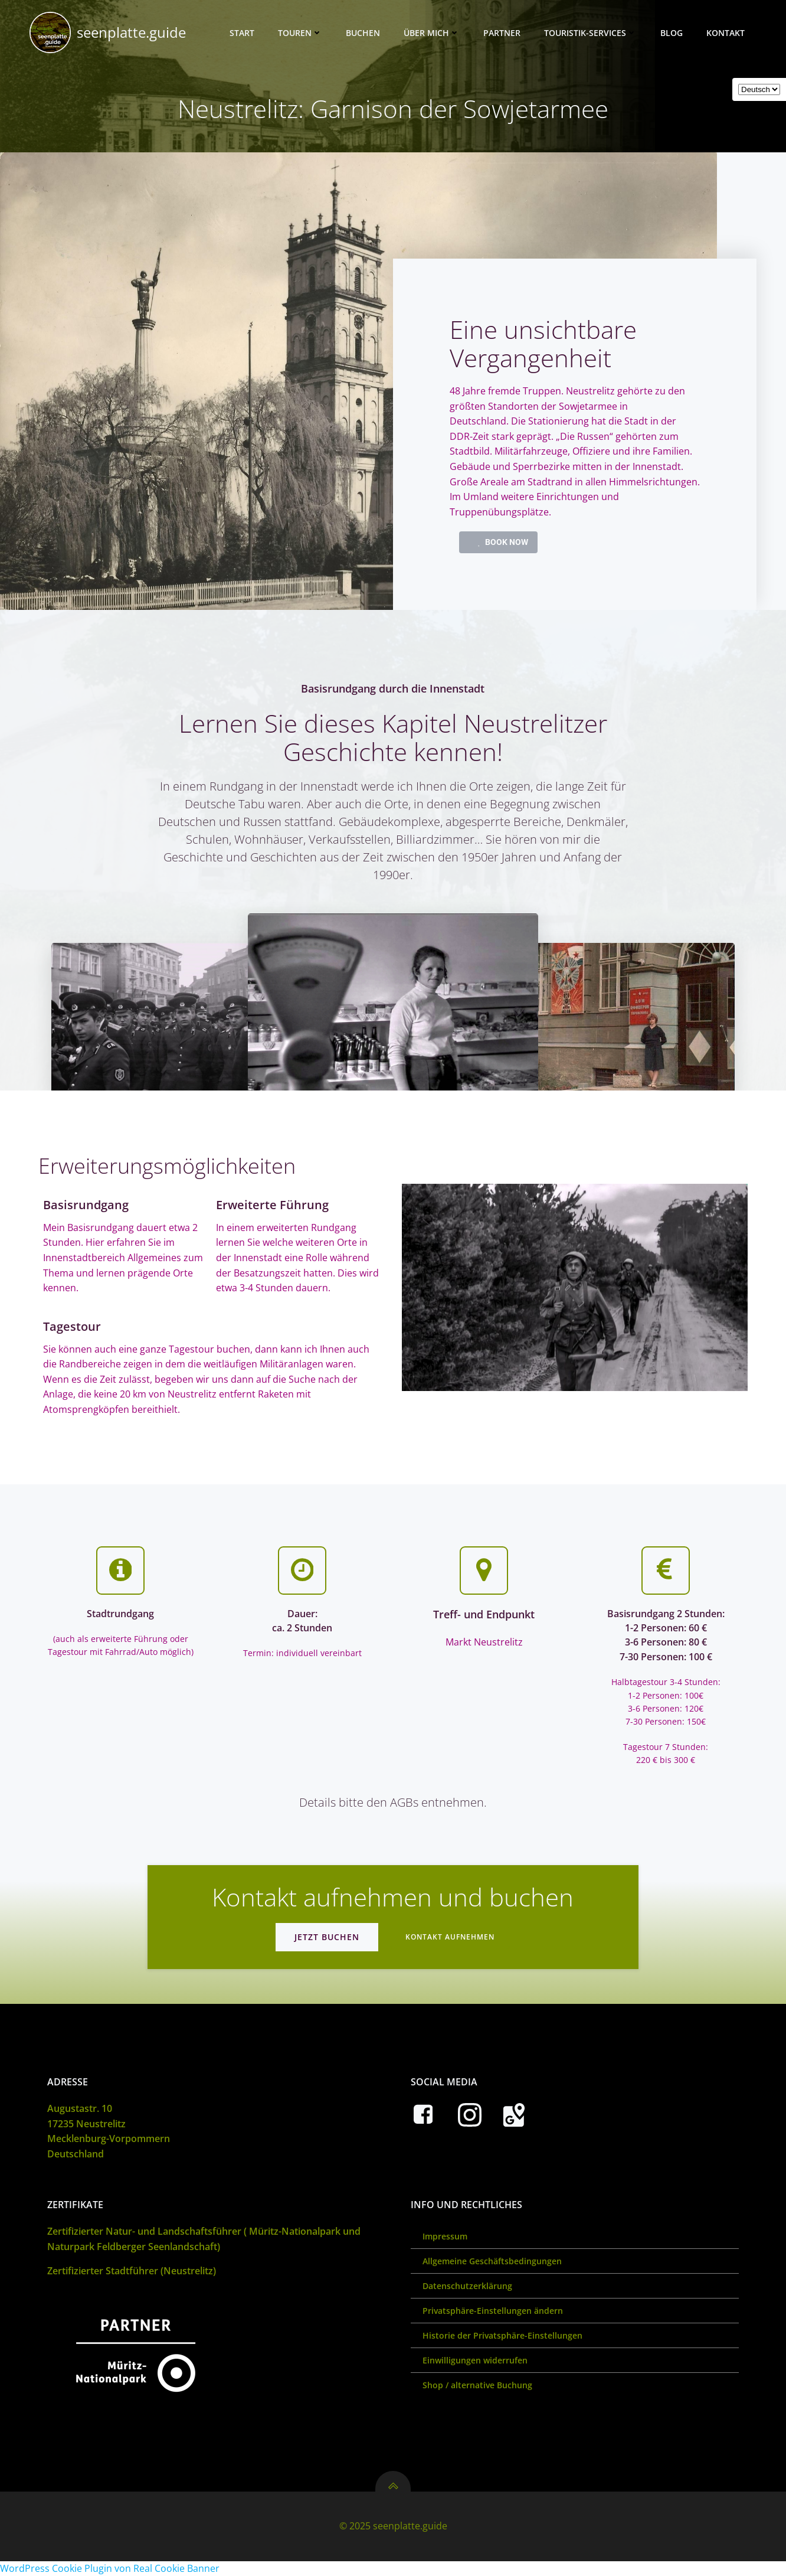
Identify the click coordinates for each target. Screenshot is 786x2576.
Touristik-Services (590, 32)
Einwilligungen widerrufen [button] (475, 2360)
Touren (300, 32)
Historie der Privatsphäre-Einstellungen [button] (502, 2335)
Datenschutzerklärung (467, 2285)
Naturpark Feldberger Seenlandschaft (132, 2246)
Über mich (432, 32)
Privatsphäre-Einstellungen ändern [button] (493, 2310)
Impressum (445, 2236)
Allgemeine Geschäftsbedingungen (492, 2261)
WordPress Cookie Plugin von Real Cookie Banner (110, 2568)
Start (242, 32)
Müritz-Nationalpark (294, 2231)
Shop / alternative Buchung (477, 2385)
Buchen (363, 32)
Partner (501, 32)
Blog (671, 32)
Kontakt (725, 32)
